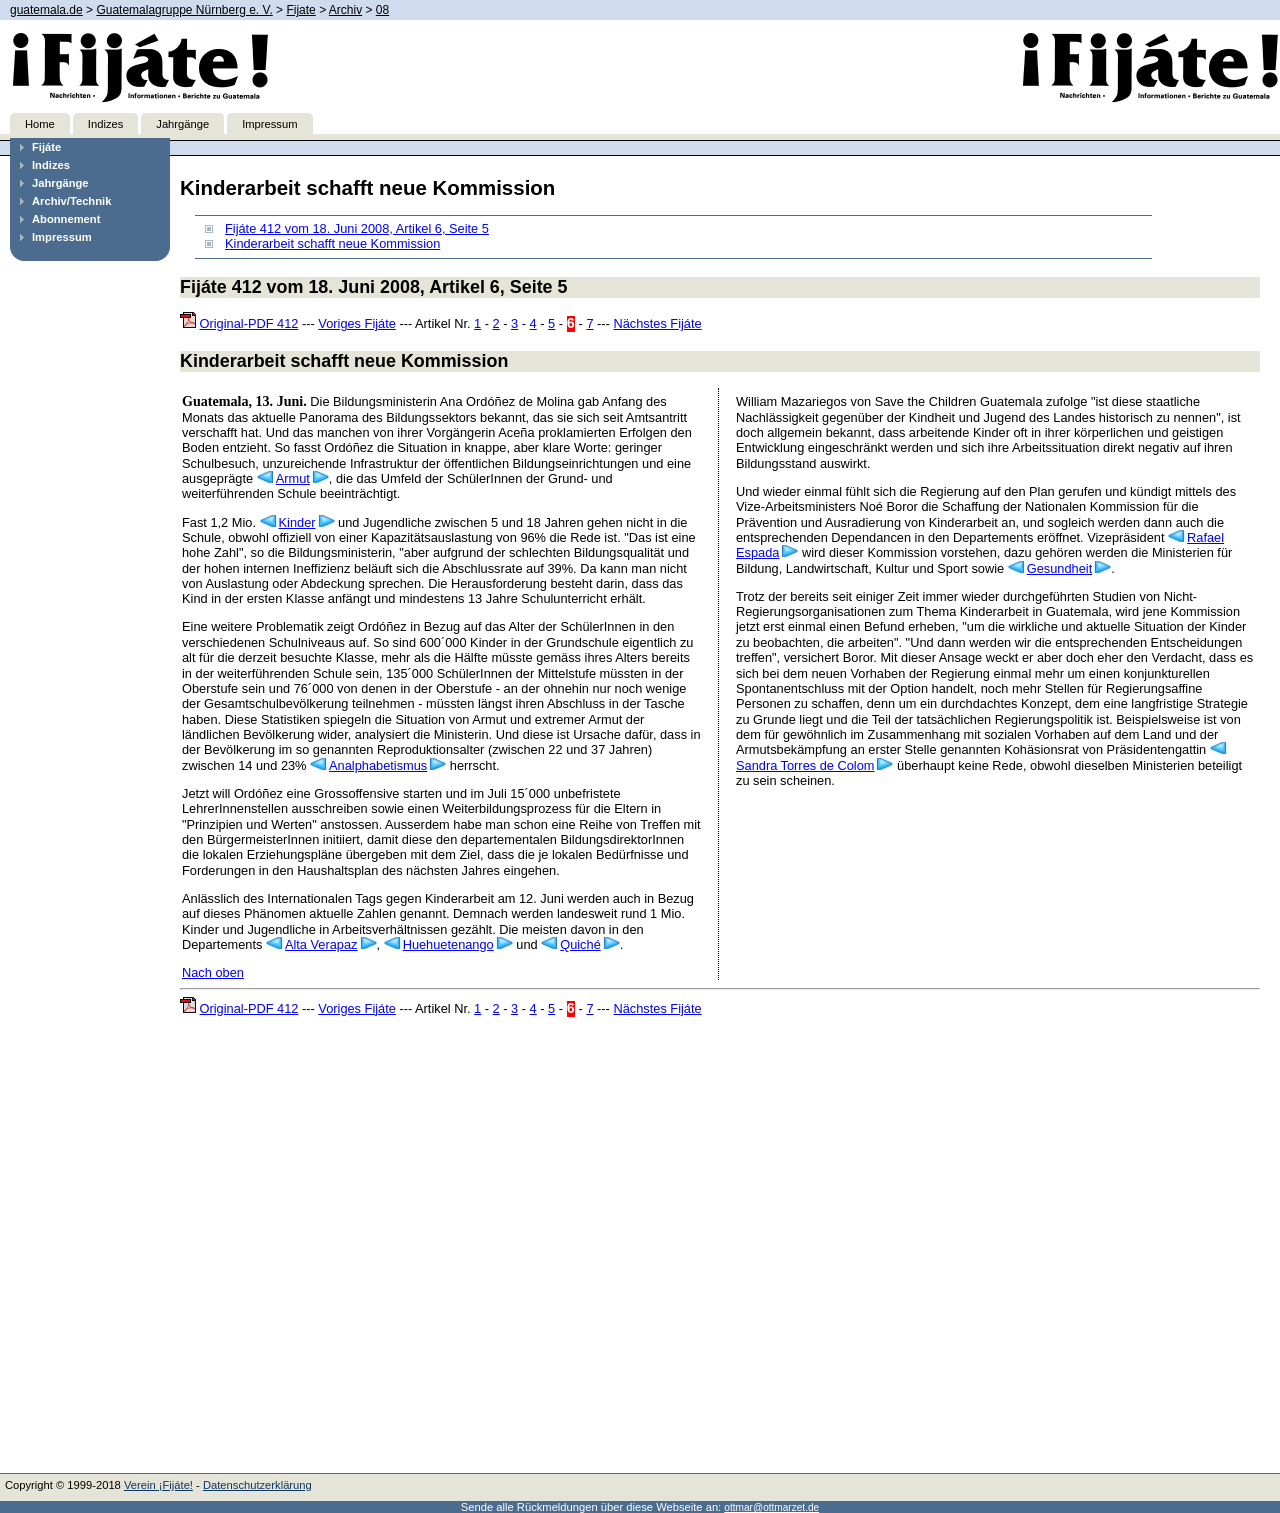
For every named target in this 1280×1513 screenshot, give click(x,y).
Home (40, 124)
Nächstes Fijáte (657, 323)
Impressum (269, 124)
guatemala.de (46, 10)
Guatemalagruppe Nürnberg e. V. (184, 10)
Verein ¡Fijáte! (158, 1485)
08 (382, 10)
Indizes (105, 124)
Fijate (300, 10)
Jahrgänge (182, 124)
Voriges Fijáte (357, 323)
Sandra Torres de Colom (805, 765)
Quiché (580, 944)
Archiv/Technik (71, 201)
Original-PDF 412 (249, 323)
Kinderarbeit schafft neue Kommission (332, 243)
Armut (293, 478)
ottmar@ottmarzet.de (771, 1507)
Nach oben (213, 972)
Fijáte (46, 147)
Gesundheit (1059, 568)
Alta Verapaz (321, 944)
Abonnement (66, 219)
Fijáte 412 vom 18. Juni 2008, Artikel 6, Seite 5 (357, 228)
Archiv (345, 10)
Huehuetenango (448, 944)
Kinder (297, 522)
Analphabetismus (378, 765)
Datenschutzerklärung (257, 1485)
